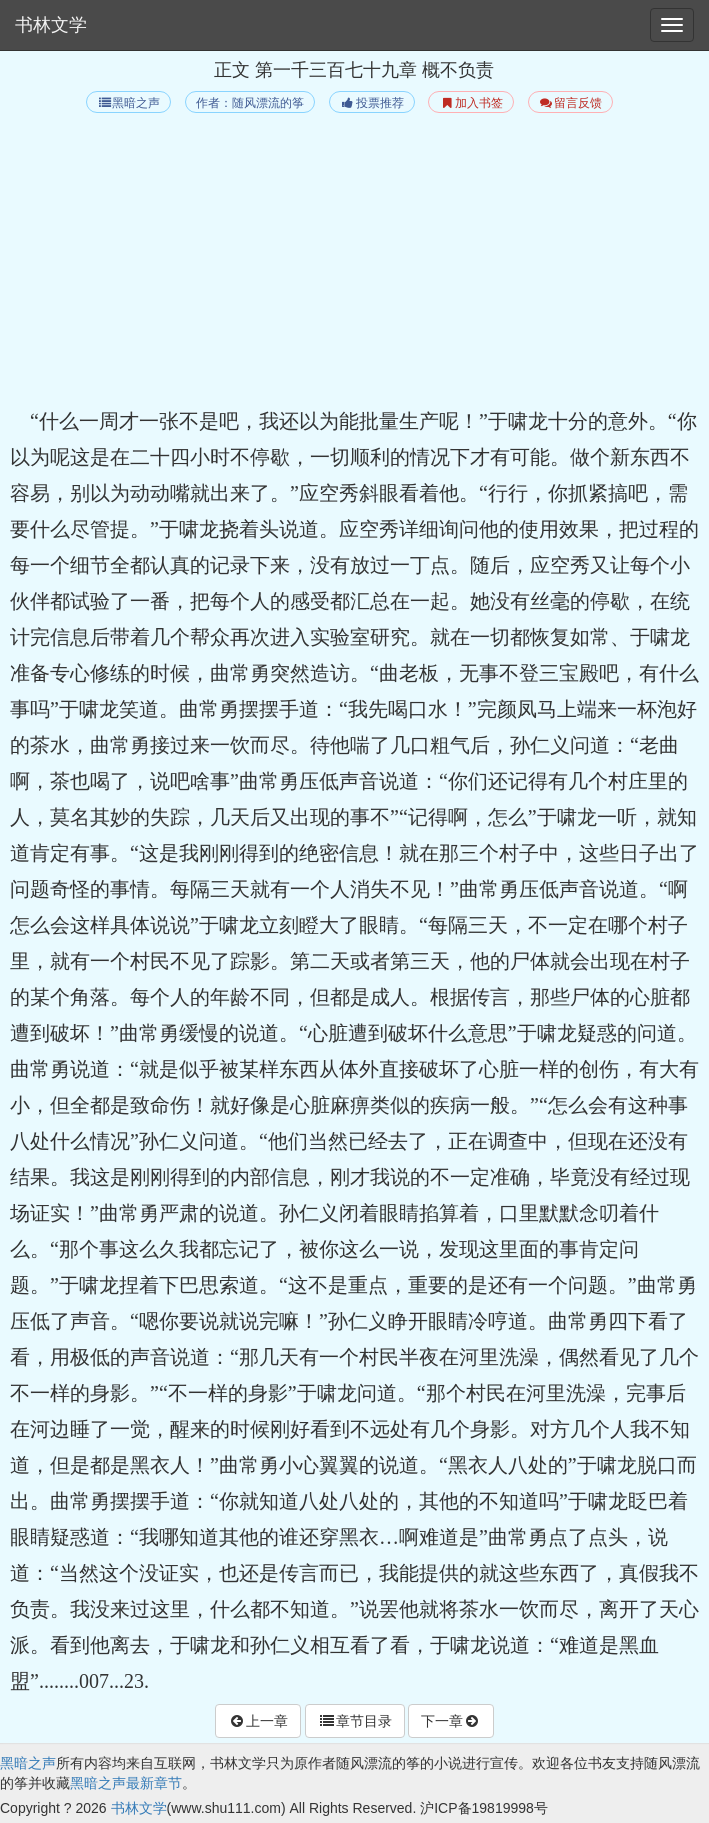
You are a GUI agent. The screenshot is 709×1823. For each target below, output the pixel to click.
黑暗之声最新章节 (126, 1783)
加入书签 (470, 103)
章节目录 (355, 1721)
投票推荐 (371, 103)
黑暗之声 (128, 103)
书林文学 (51, 25)
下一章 (451, 1721)
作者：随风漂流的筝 (250, 103)
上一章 (258, 1721)
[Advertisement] (354, 263)
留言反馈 (570, 103)
